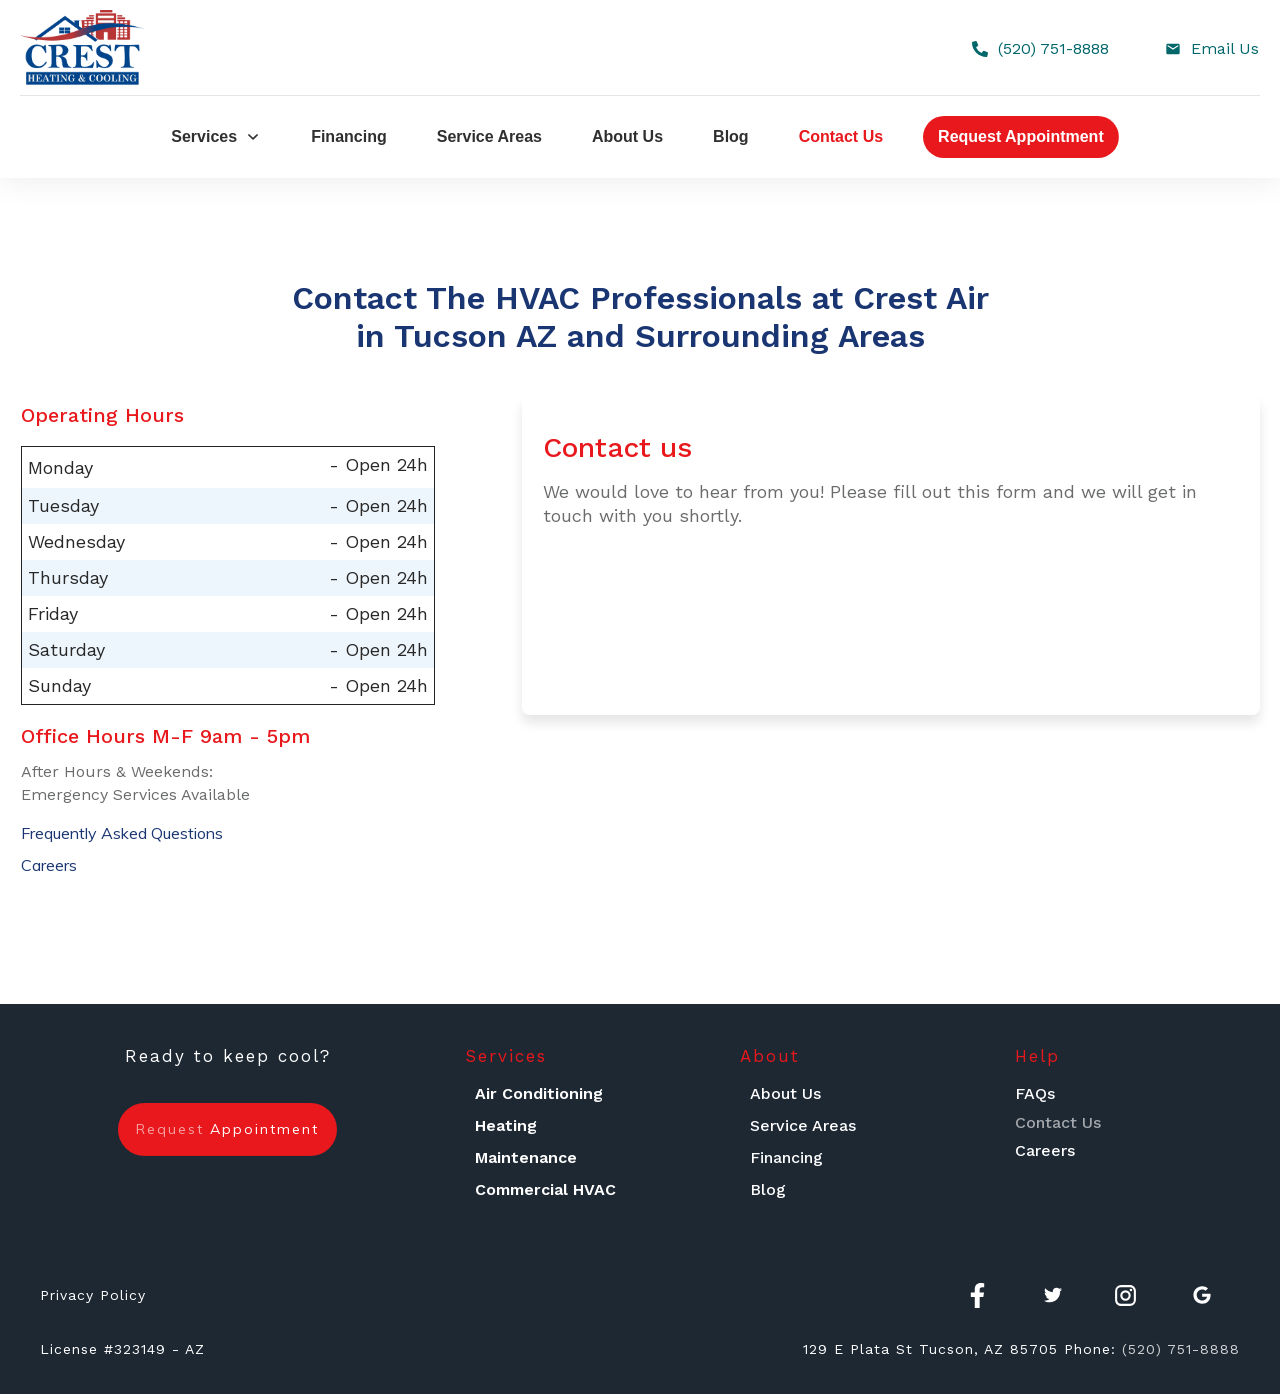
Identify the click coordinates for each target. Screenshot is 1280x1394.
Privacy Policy (93, 1295)
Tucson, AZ (961, 1349)
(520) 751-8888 (1053, 48)
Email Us (1225, 48)
